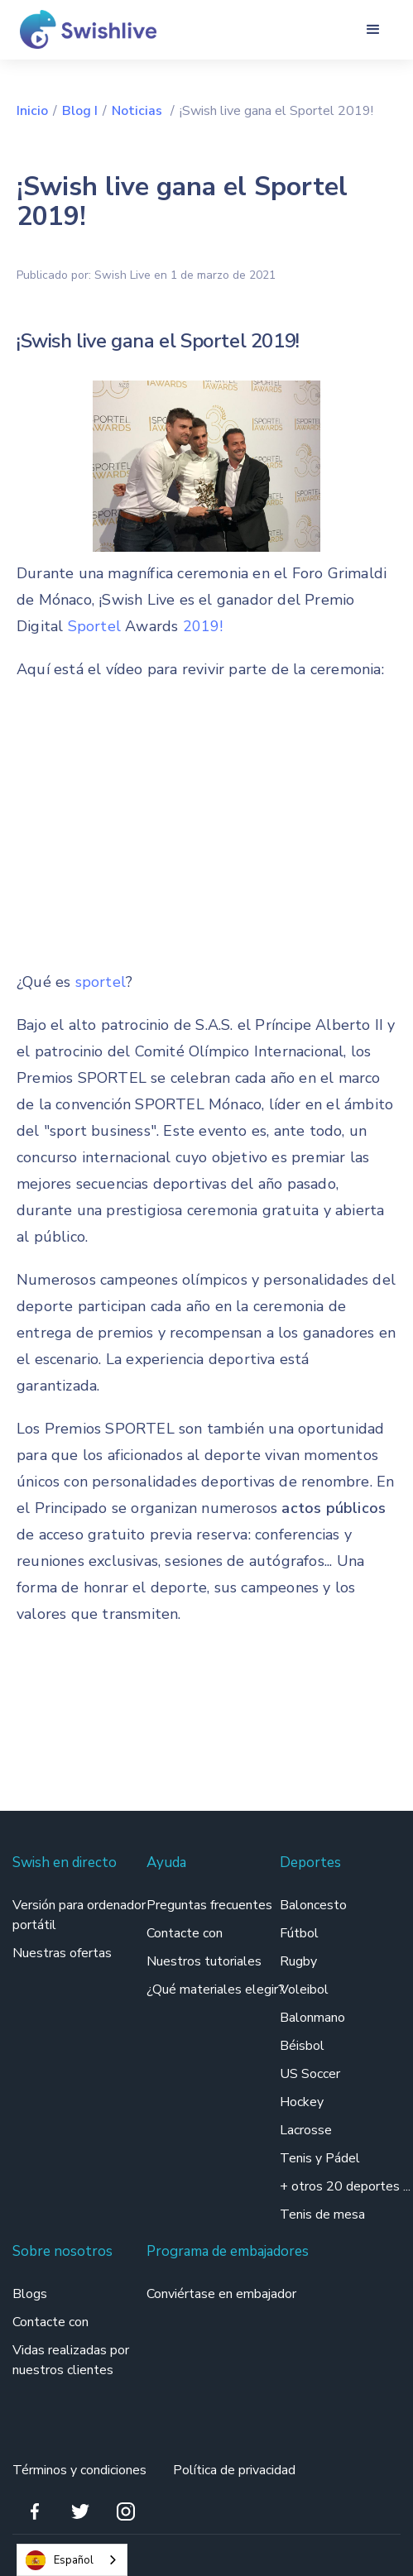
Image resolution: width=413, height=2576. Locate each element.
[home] (82, 29)
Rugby (298, 1961)
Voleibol (304, 1989)
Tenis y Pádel (320, 2158)
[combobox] (72, 2560)
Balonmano (312, 2018)
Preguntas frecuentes (209, 1905)
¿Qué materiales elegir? (217, 1989)
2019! (203, 626)
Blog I (80, 111)
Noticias (139, 111)
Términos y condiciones (79, 2470)
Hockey (302, 2102)
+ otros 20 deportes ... (345, 2186)
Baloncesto (313, 1905)
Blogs (29, 2294)
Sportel (97, 626)
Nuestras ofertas (62, 1953)
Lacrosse (306, 2130)
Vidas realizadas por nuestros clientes (70, 2360)
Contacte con (184, 1933)
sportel (100, 982)
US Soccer (310, 2074)
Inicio (32, 111)
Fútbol (299, 1933)
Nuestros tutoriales (204, 1961)
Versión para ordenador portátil (79, 1915)
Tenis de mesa (322, 2214)
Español (60, 2560)
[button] (373, 30)
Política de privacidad (234, 2470)
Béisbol (302, 2046)
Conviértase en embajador (221, 2294)
